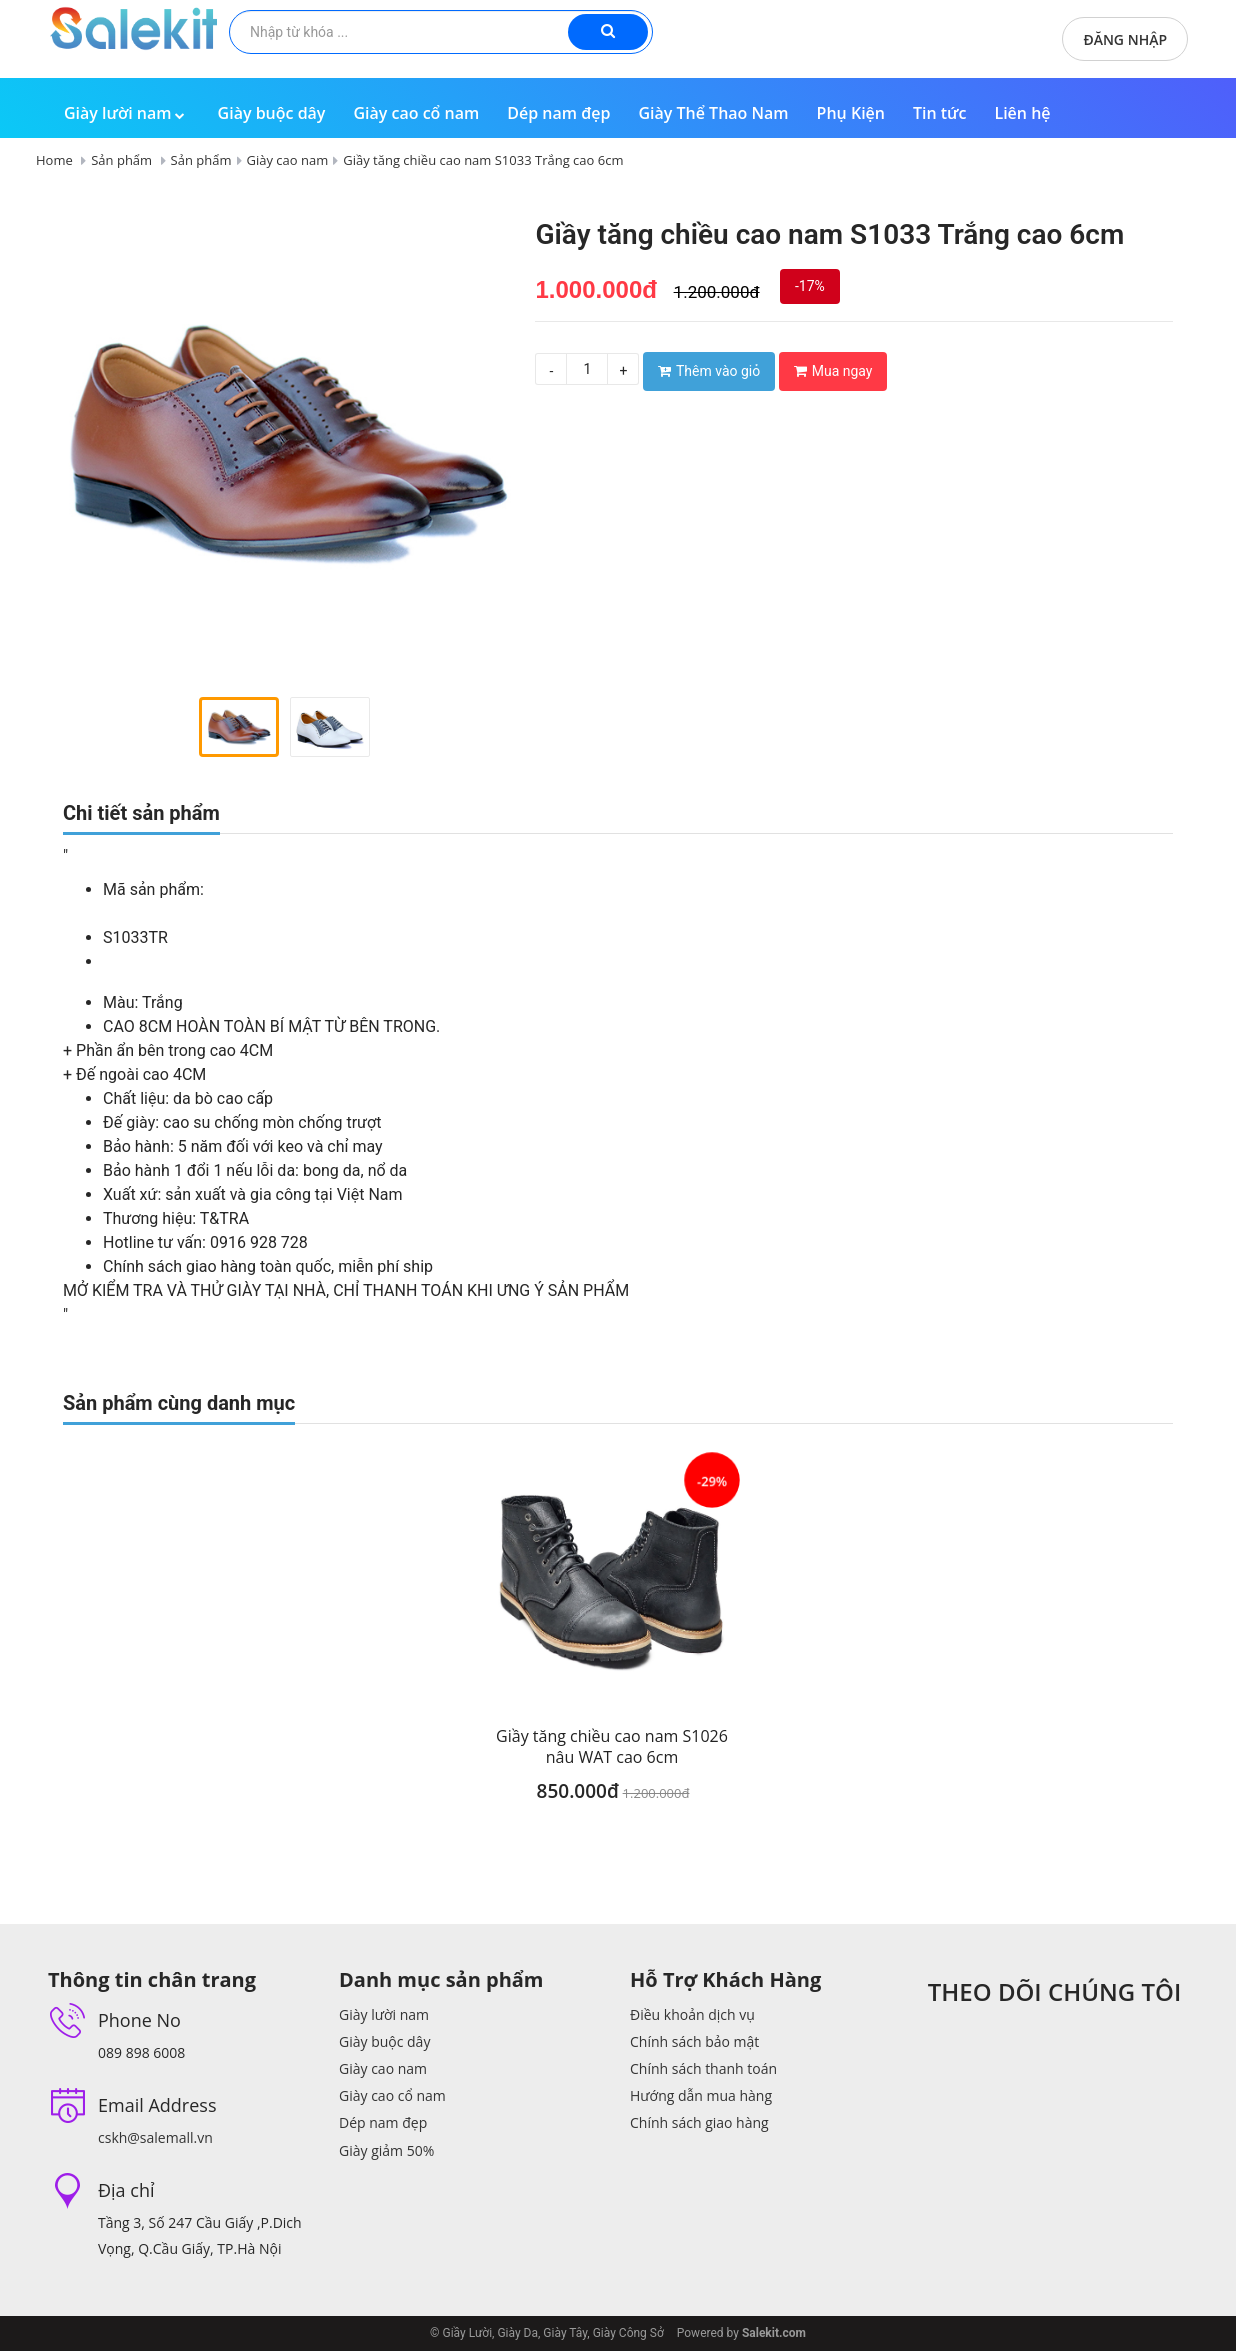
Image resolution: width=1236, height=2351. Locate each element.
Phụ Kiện (851, 113)
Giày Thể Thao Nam (713, 113)
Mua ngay (833, 371)
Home (54, 160)
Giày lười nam (127, 113)
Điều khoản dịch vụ (692, 2014)
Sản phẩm (121, 160)
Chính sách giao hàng (699, 2122)
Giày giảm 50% (386, 2150)
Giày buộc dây (272, 113)
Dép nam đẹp (558, 113)
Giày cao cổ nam (416, 113)
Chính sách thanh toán (703, 2068)
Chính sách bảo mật (694, 2041)
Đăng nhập (1125, 39)
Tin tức (939, 113)
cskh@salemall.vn (155, 2137)
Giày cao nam (288, 160)
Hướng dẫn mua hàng (701, 2095)
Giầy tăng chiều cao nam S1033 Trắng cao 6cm (483, 160)
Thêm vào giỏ (709, 371)
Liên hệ (1022, 113)
